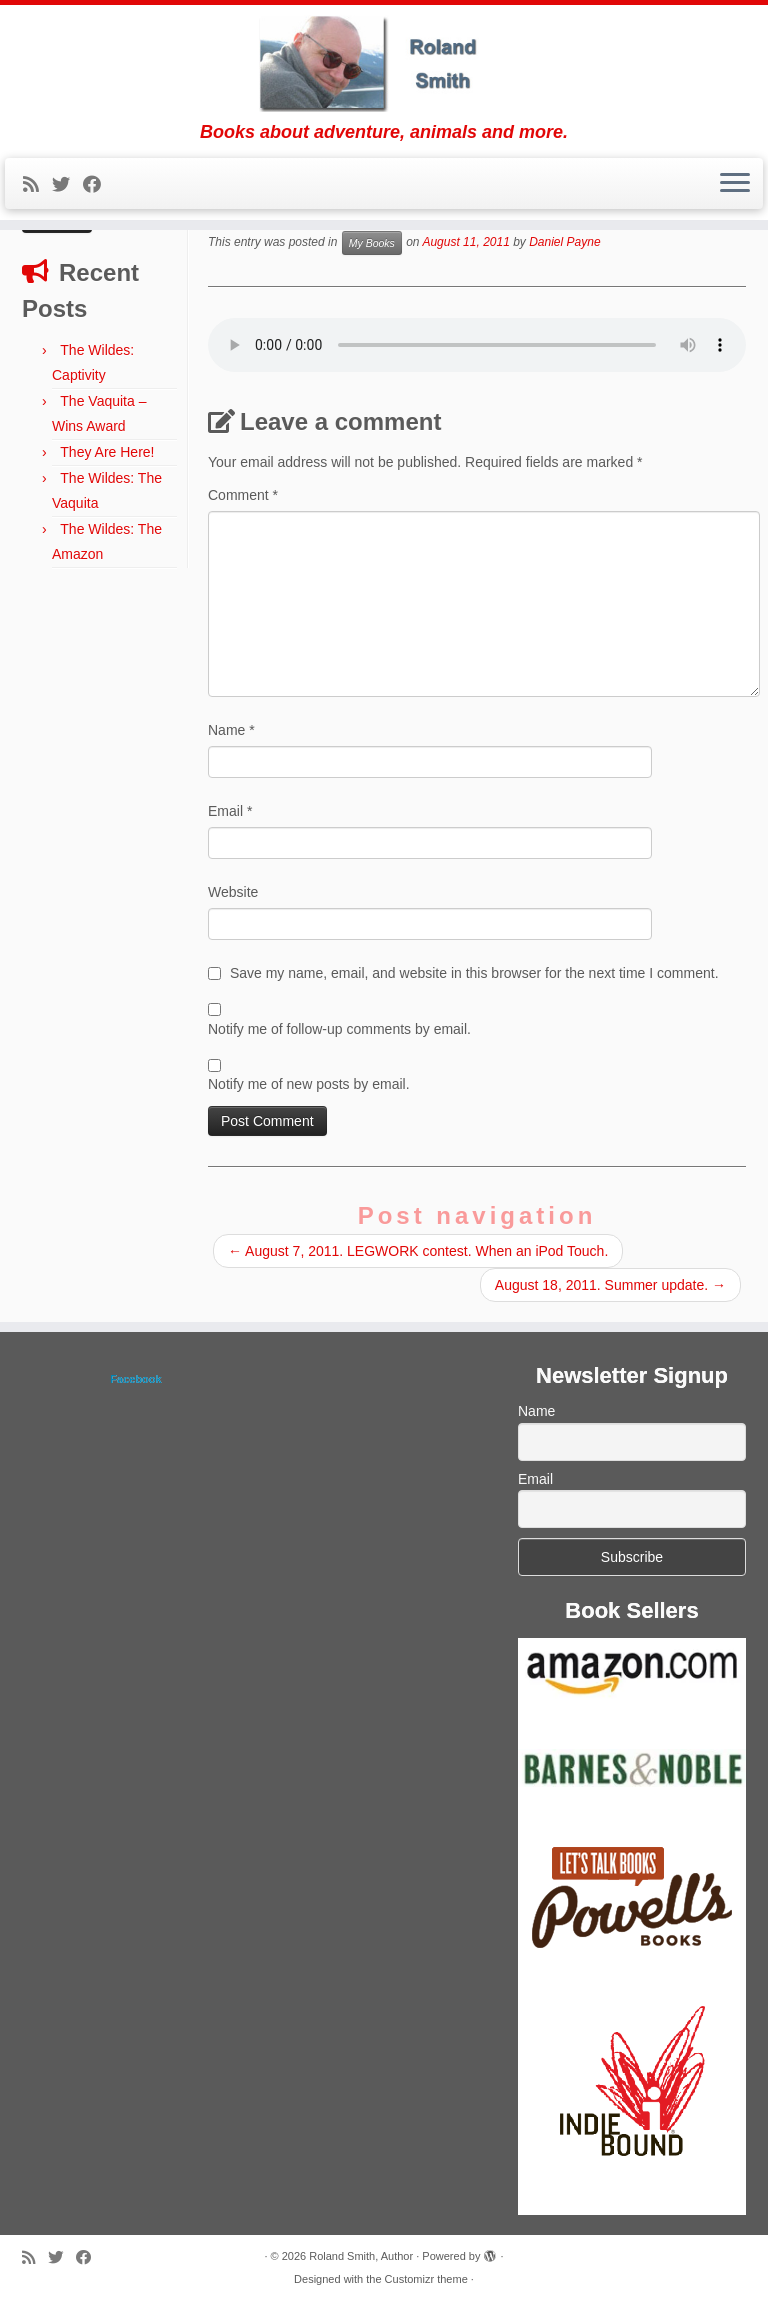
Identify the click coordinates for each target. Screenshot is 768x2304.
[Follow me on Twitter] (67, 185)
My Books (372, 243)
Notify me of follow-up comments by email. (339, 1029)
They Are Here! (107, 452)
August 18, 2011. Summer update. (610, 1285)
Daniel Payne (564, 243)
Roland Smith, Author (361, 2256)
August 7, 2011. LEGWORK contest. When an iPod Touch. (418, 1251)
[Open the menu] (735, 184)
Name (231, 730)
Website (233, 892)
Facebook (135, 1379)
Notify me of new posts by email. (309, 1084)
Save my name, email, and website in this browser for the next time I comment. (474, 973)
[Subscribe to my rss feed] (37, 185)
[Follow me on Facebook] (98, 185)
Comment (243, 495)
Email (230, 811)
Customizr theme (426, 2279)
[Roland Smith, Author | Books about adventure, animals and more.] (384, 63)
